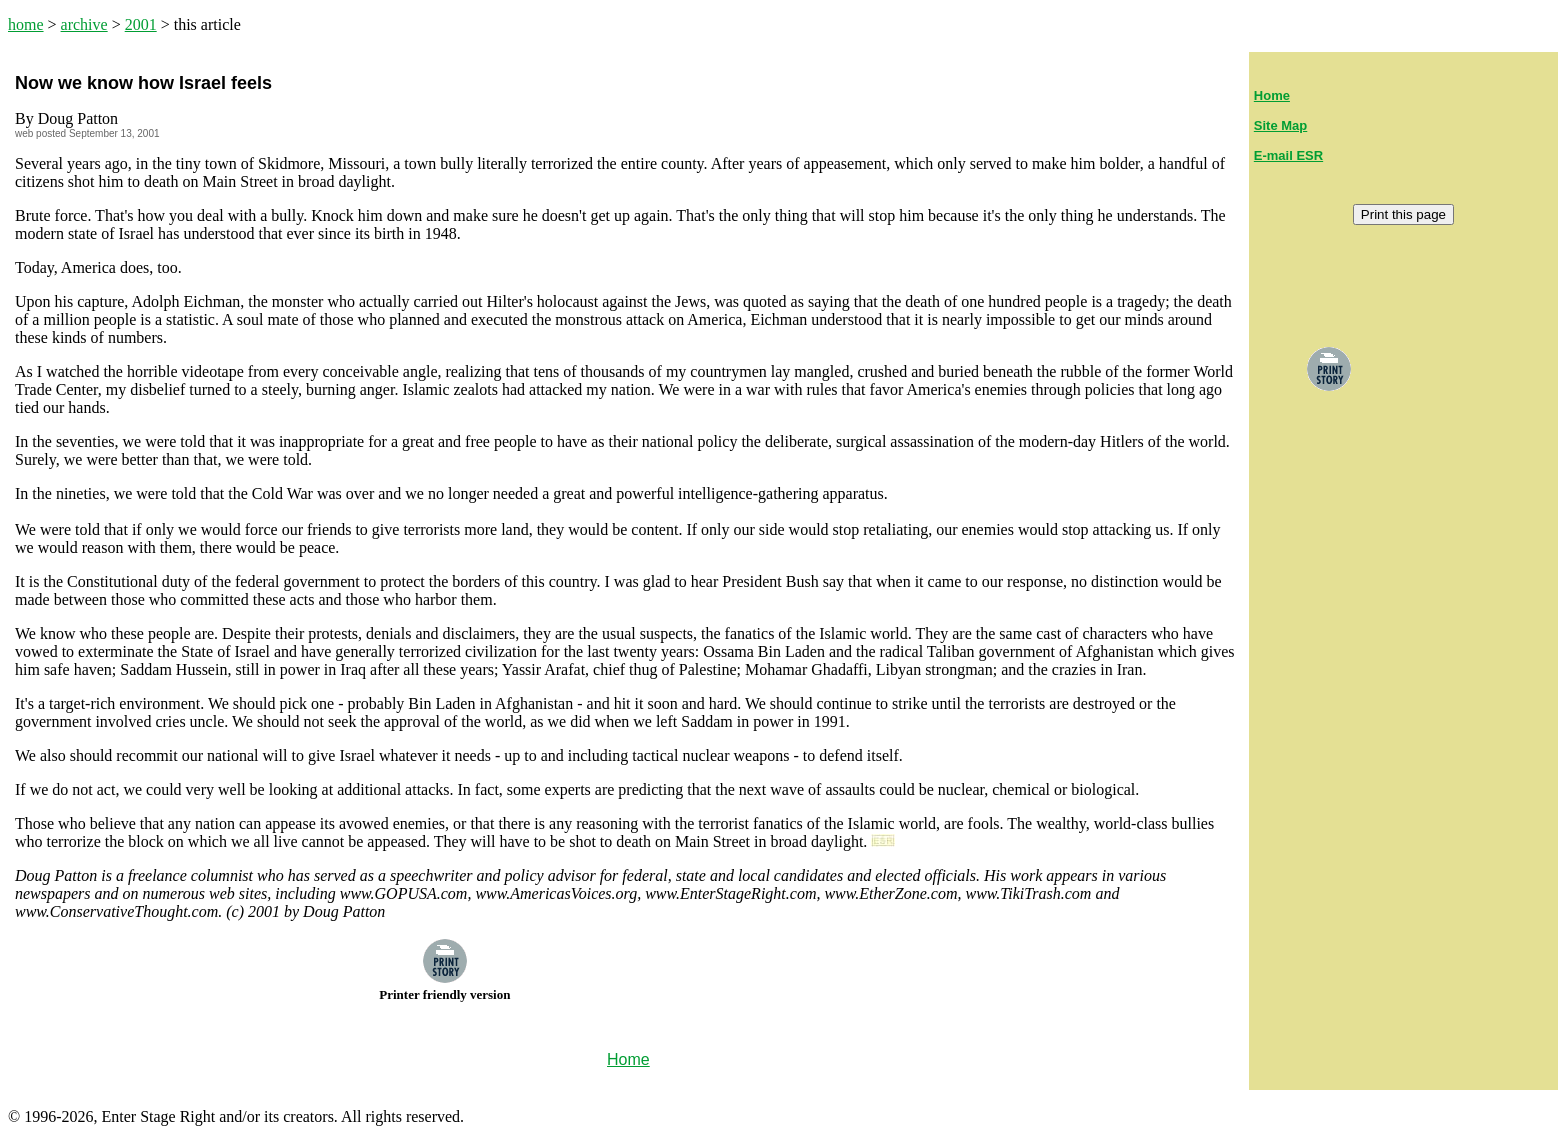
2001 (141, 24)
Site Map (1280, 125)
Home (1272, 95)
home (26, 24)
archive (84, 24)
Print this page (1403, 214)
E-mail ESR (1288, 155)
